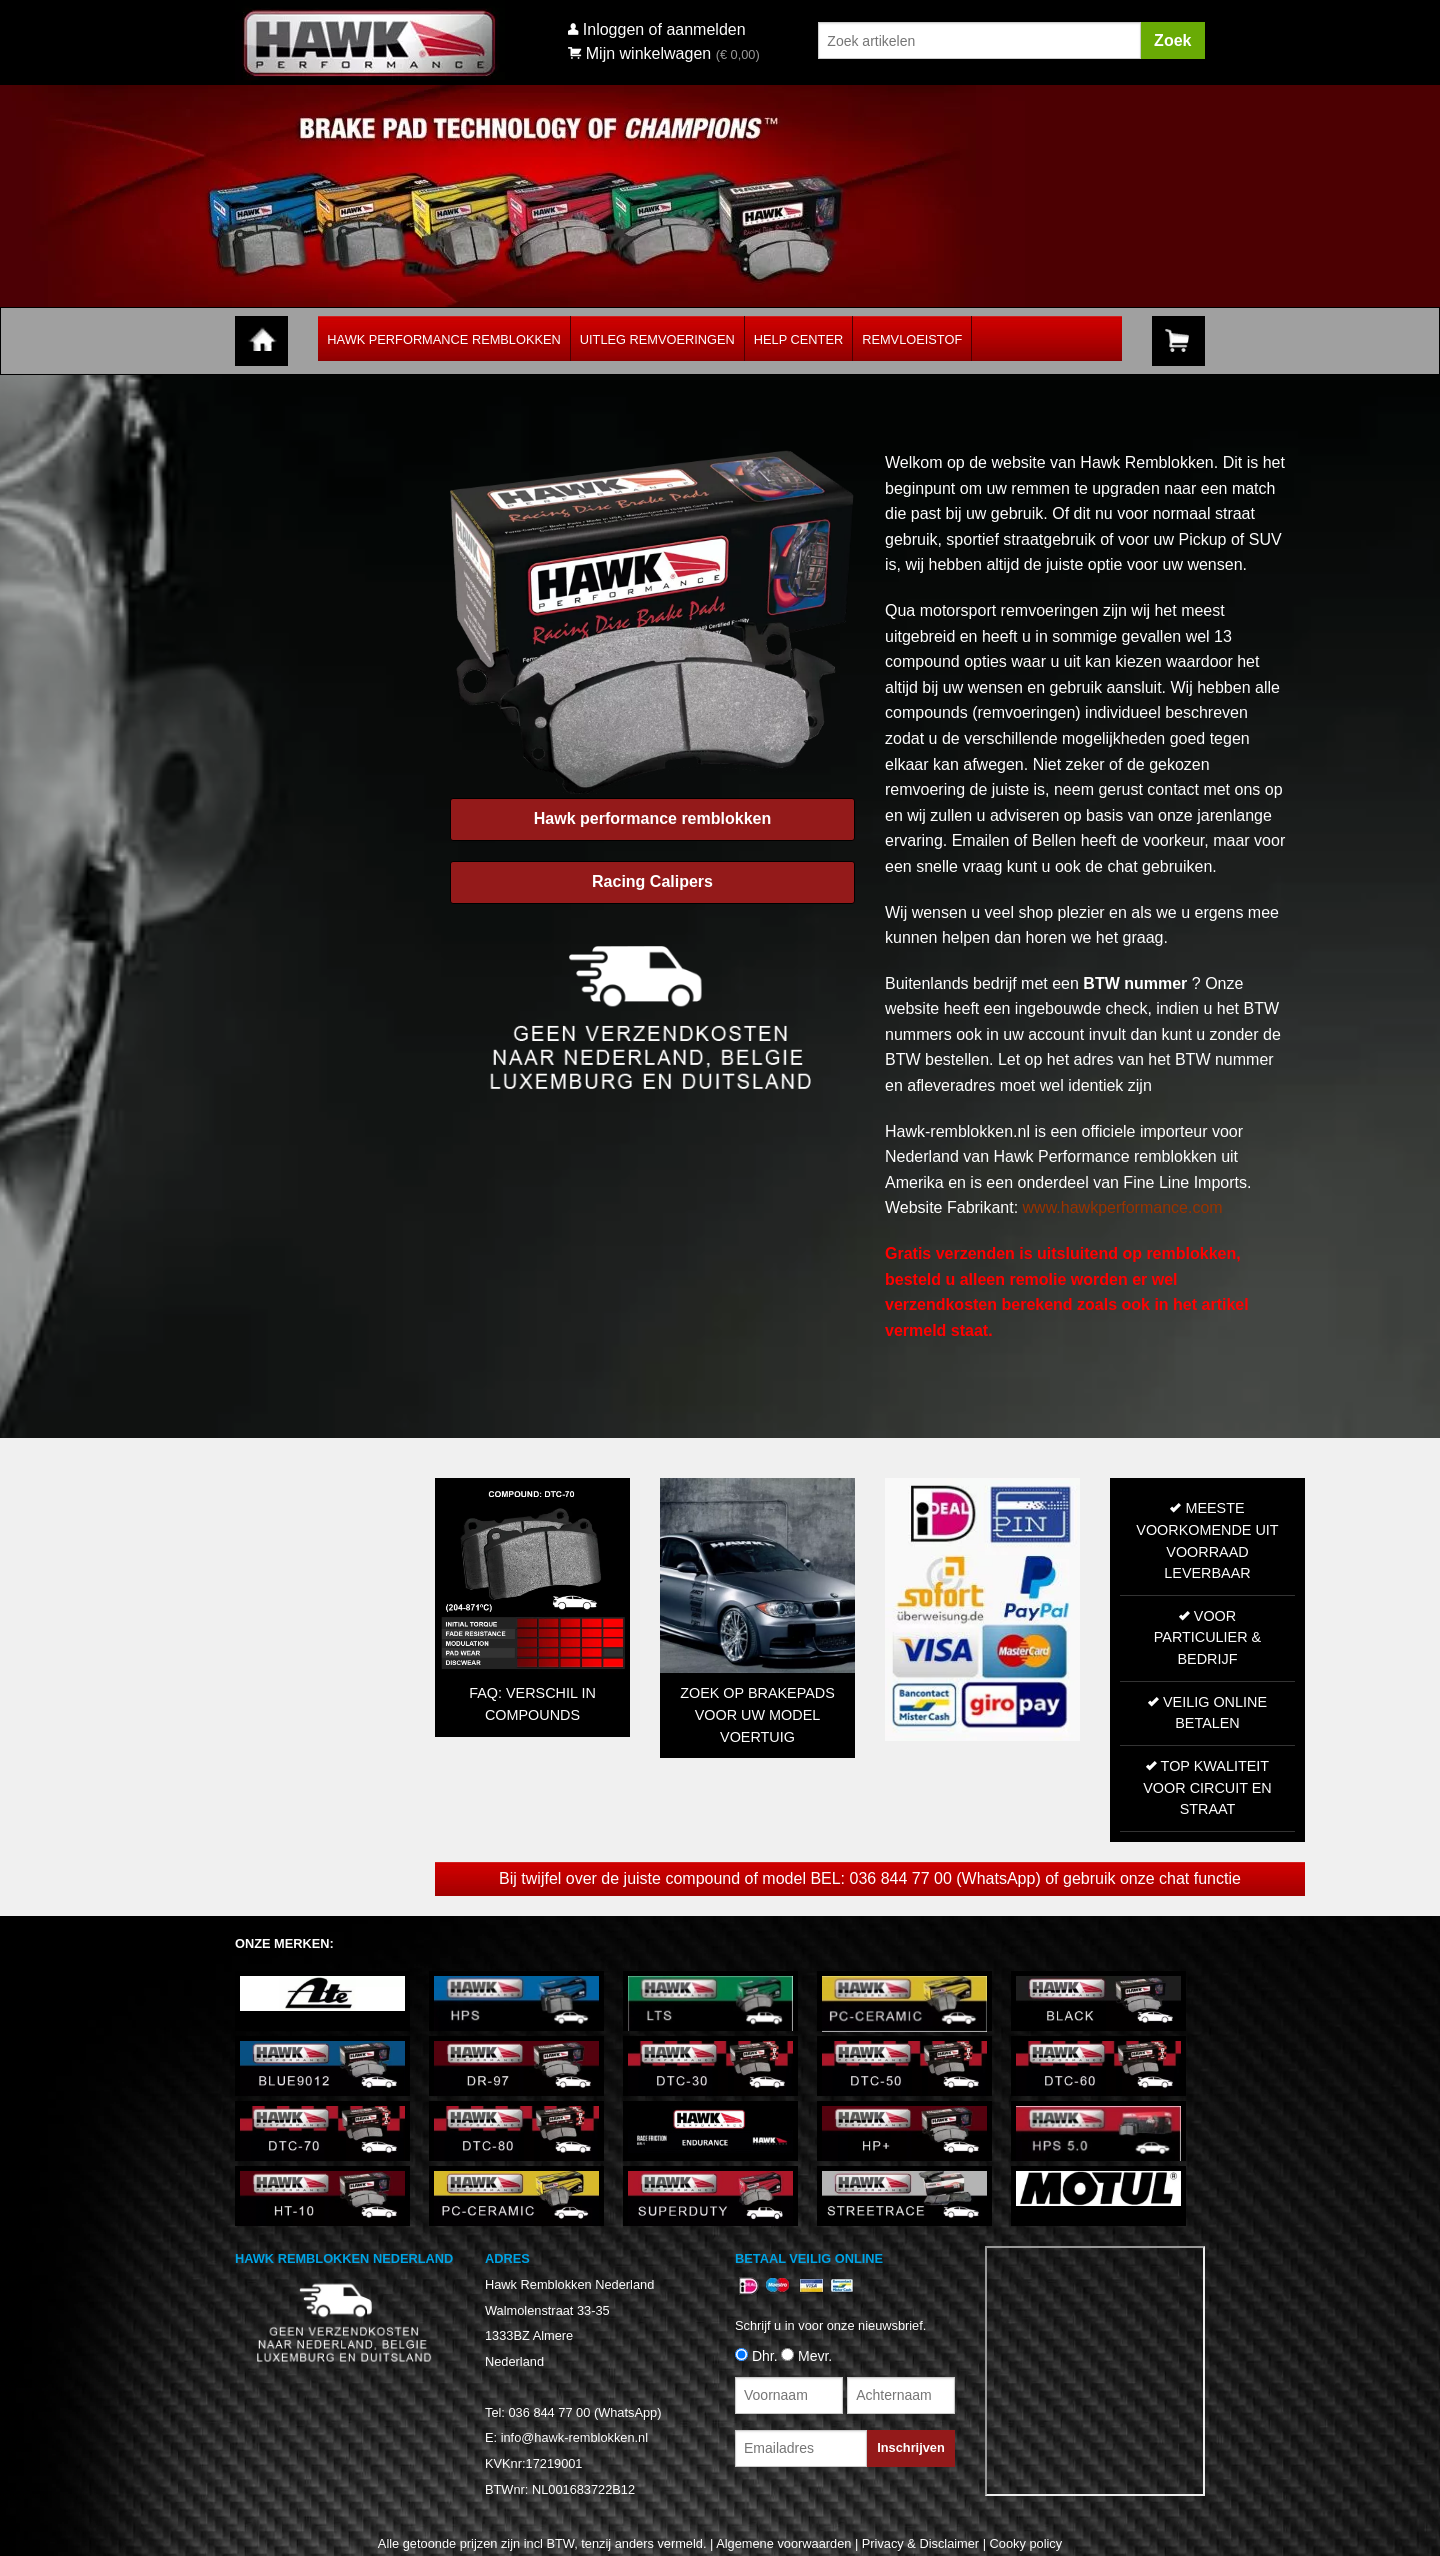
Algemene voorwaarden (783, 2543)
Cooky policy (1026, 2543)
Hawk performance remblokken (652, 818)
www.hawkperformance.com (1123, 1207)
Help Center (798, 339)
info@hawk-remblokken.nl (574, 2437)
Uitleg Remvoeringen (657, 339)
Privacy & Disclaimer (920, 2543)
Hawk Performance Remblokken (443, 339)
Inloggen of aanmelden (664, 29)
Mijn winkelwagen (639, 53)
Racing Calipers (652, 881)
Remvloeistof (912, 339)
